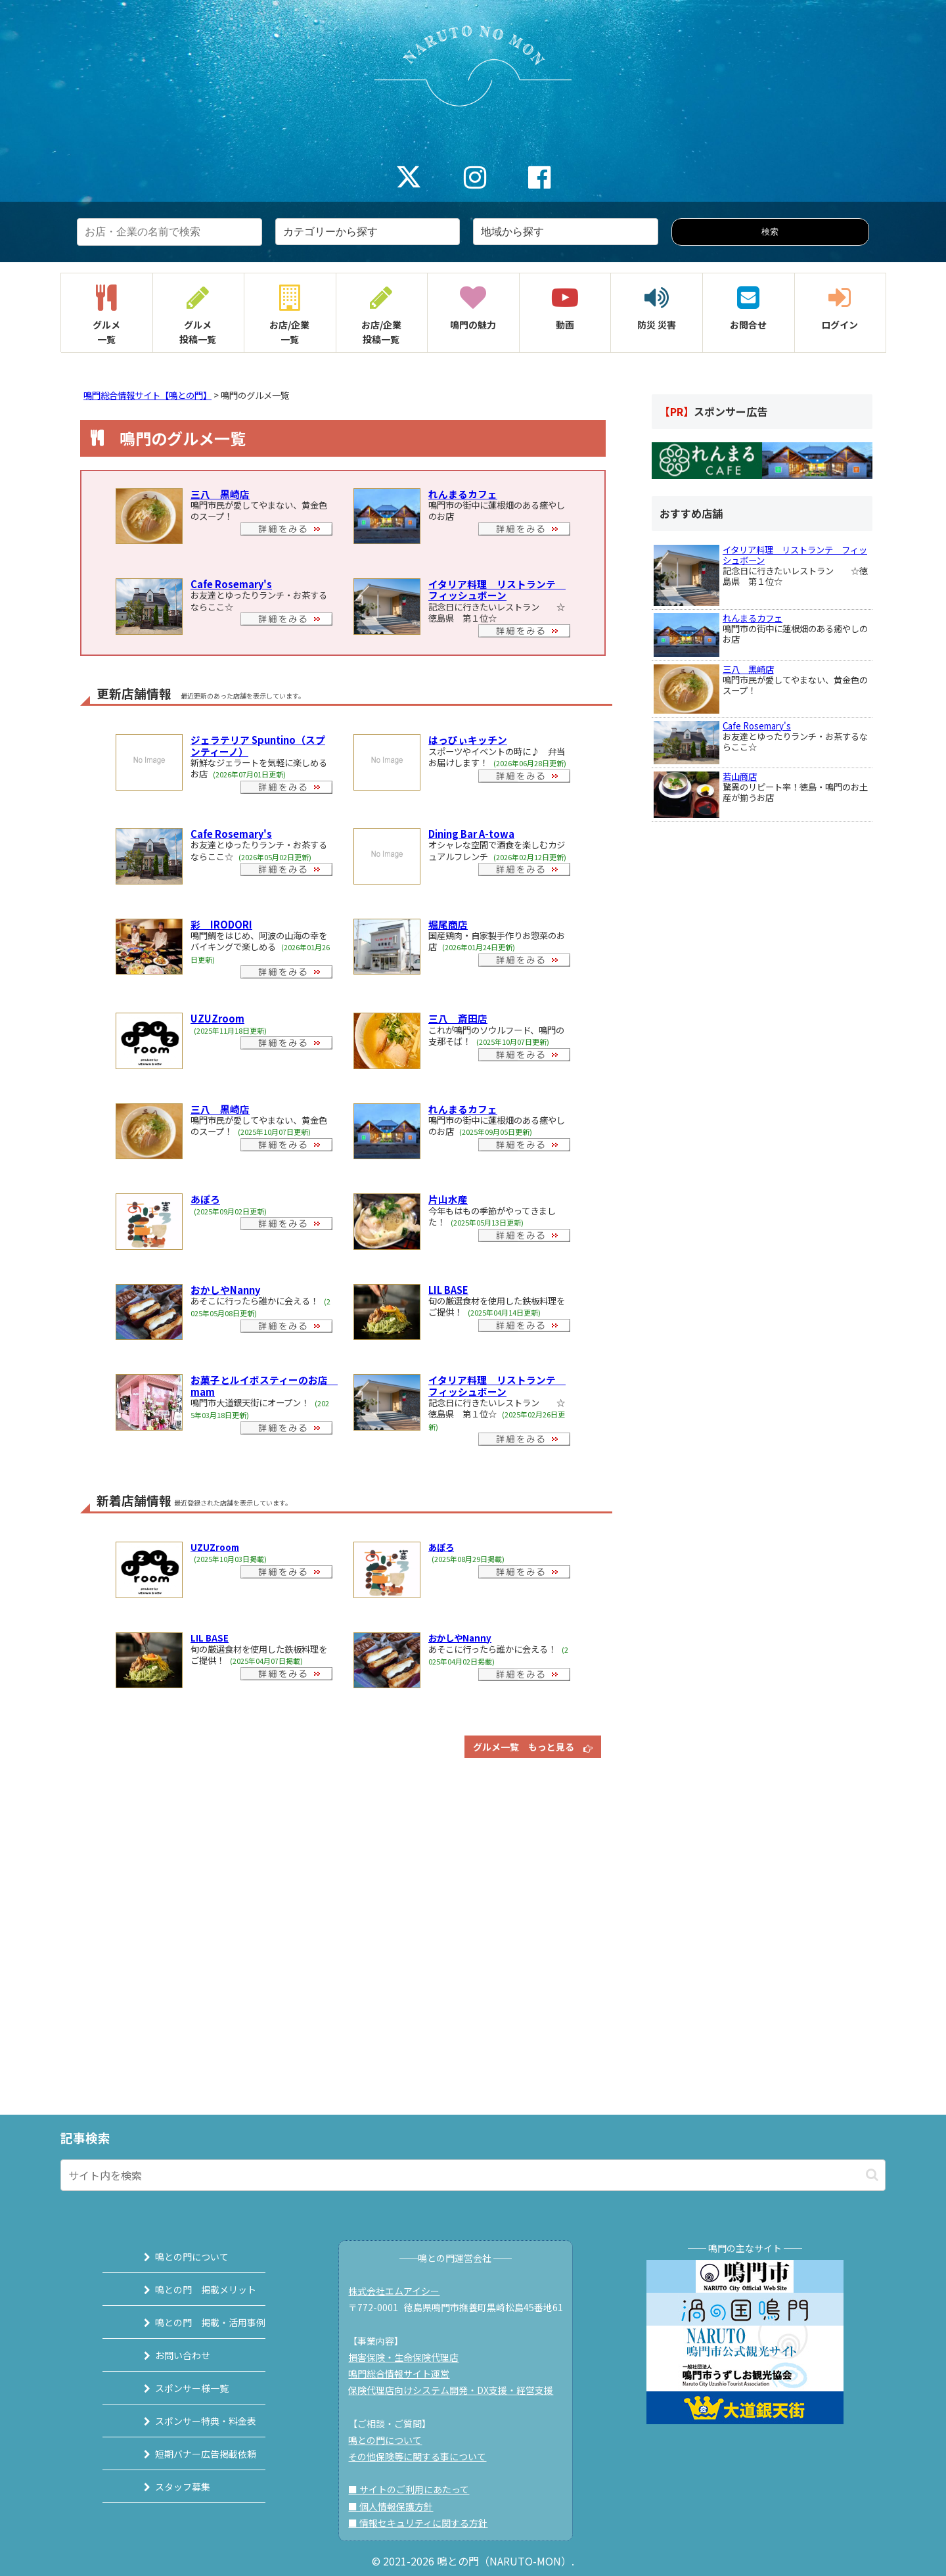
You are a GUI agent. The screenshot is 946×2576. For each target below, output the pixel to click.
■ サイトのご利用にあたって (415, 2489)
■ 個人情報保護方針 (397, 2506)
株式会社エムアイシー (401, 2290)
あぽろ (205, 1199)
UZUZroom (217, 1018)
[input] (473, 2175)
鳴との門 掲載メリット (189, 2289)
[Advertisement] (343, 1930)
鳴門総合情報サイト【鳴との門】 (147, 395)
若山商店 (740, 776)
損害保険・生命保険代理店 (410, 2357)
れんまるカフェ (462, 494)
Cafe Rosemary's (231, 584)
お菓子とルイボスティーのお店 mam (264, 1385)
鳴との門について (175, 2256)
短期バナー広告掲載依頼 (189, 2453)
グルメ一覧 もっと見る (533, 1746)
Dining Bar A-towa (471, 833)
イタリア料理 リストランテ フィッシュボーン (497, 589)
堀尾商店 (448, 924)
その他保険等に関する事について (424, 2456)
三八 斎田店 (457, 1018)
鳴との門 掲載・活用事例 (194, 2322)
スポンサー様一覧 (175, 2388)
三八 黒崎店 (220, 494)
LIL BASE (448, 1290)
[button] (872, 2174)
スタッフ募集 (166, 2486)
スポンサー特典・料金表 (189, 2420)
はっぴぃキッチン (467, 740)
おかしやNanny (225, 1290)
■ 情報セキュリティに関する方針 (425, 2522)
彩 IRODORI (221, 924)
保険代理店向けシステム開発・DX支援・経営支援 (457, 2390)
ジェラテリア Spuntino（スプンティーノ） (258, 745)
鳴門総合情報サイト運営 (406, 2373)
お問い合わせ (166, 2355)
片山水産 (448, 1199)
